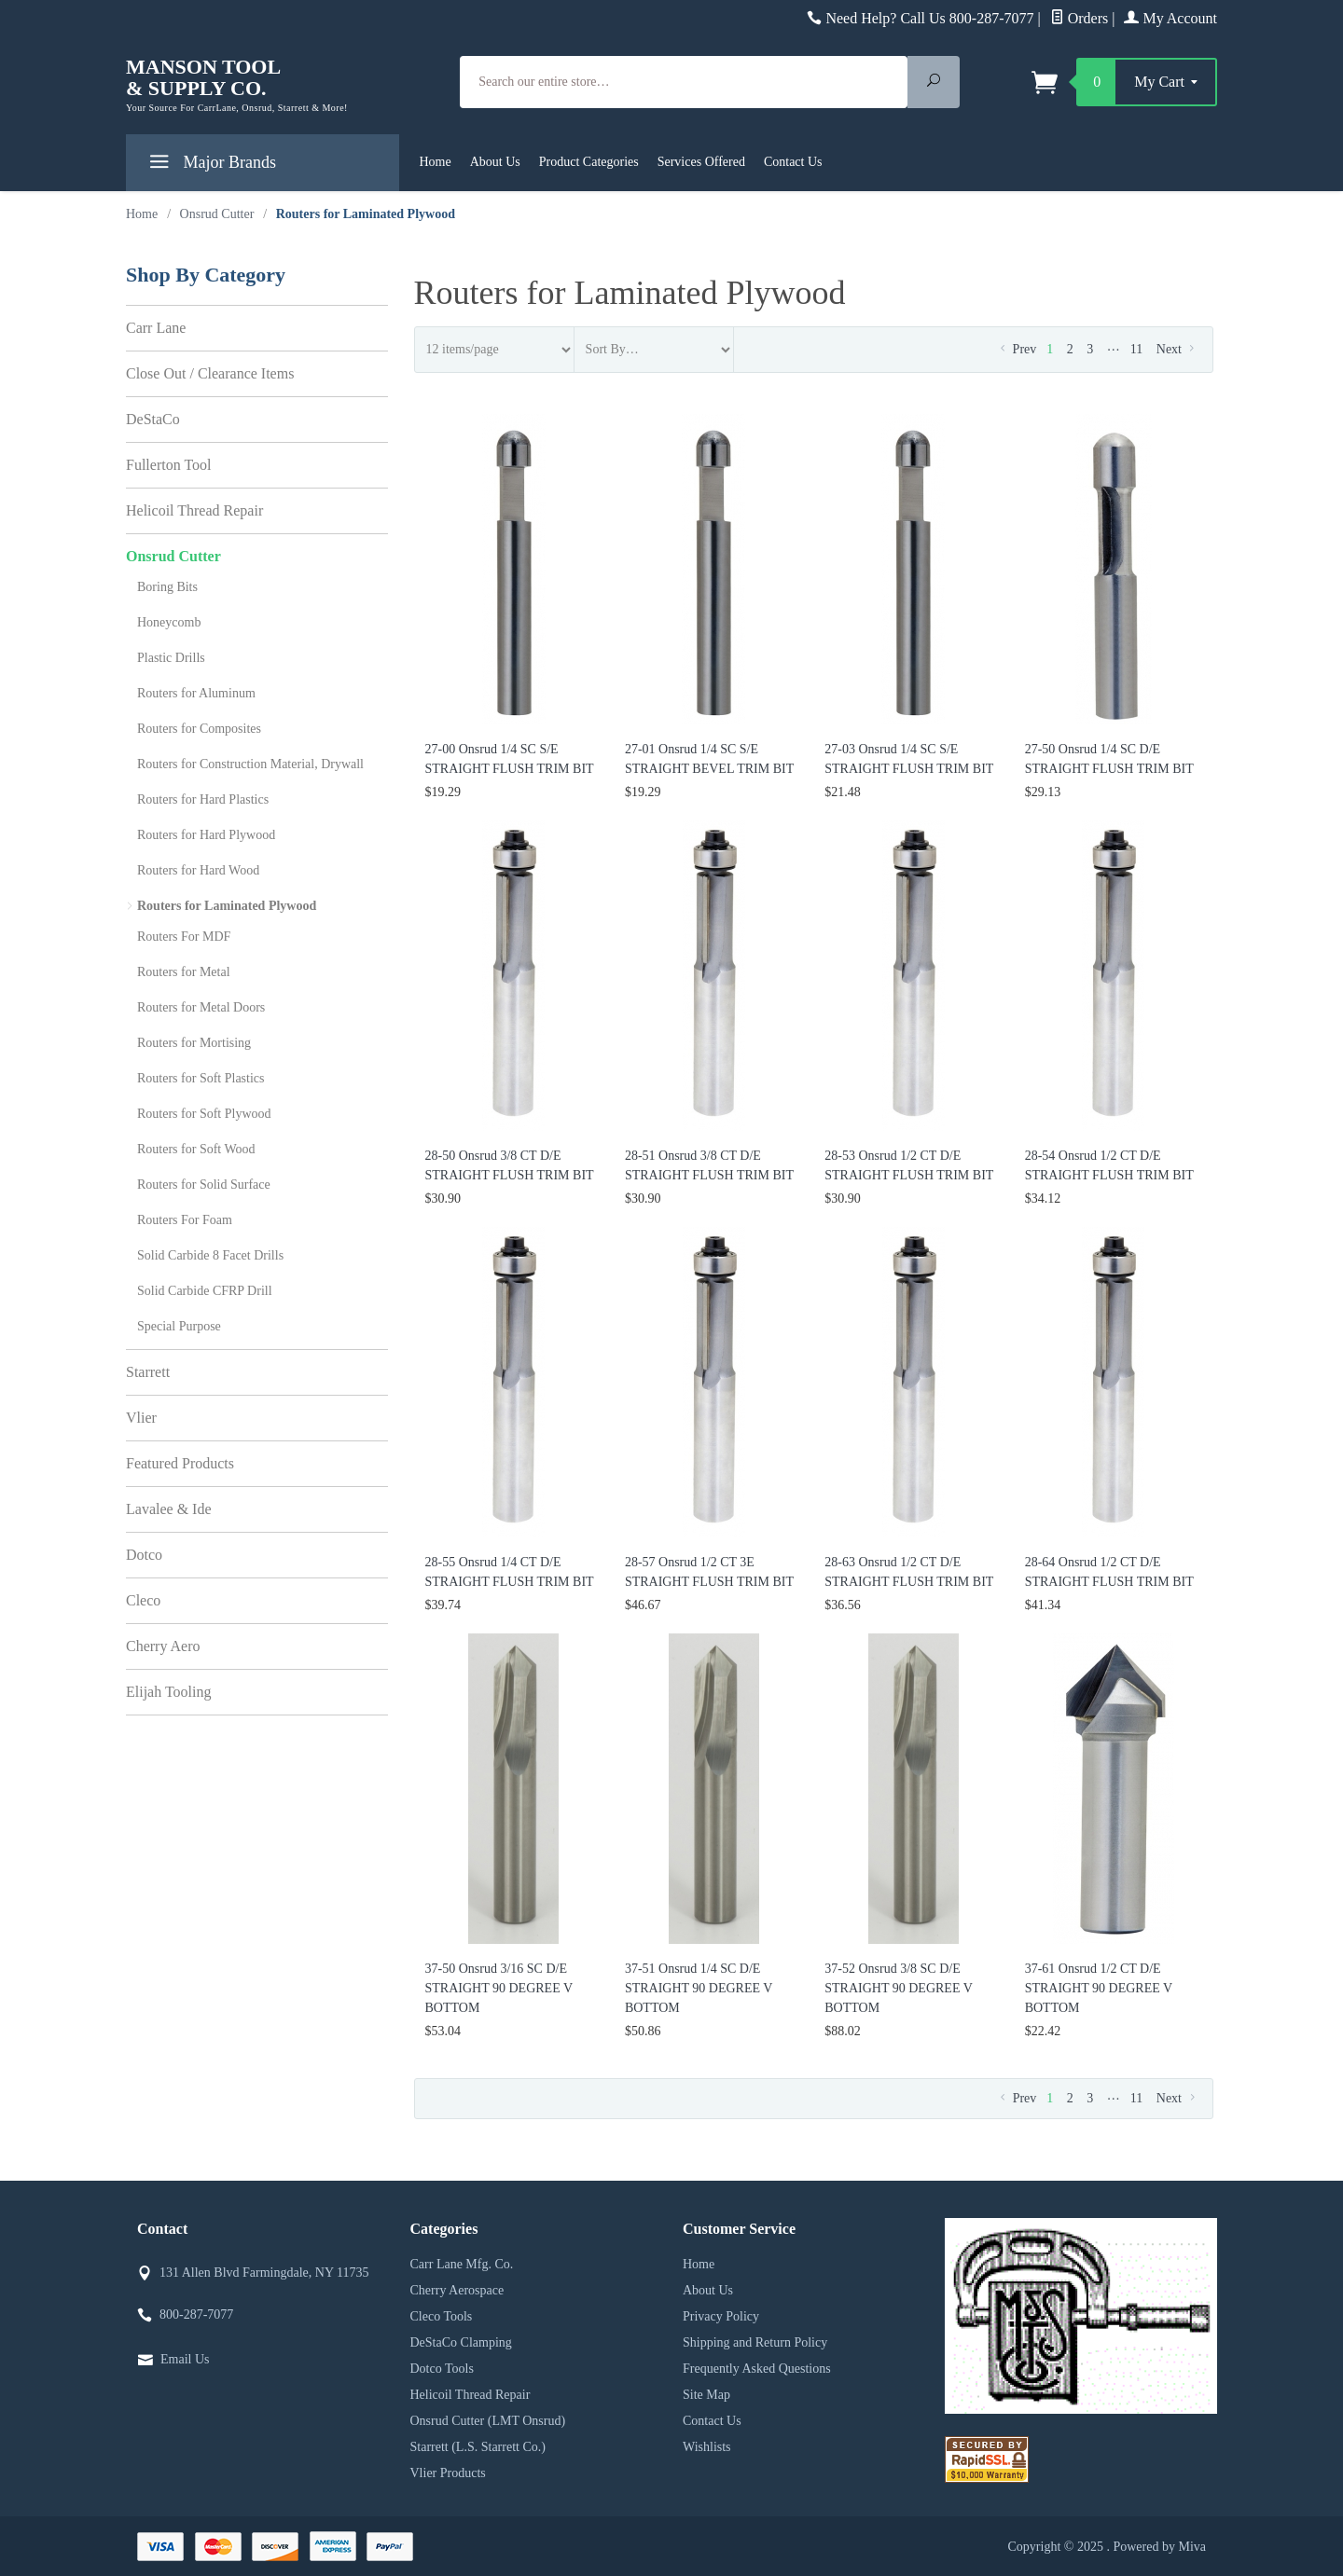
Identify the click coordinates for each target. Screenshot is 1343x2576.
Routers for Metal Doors (201, 1007)
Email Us (185, 2359)
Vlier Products (448, 2473)
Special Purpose (179, 1326)
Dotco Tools (442, 2369)
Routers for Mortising (194, 1043)
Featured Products (180, 1463)
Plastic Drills (171, 658)
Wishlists (707, 2447)
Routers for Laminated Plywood (226, 906)
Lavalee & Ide (169, 1509)
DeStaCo (153, 419)
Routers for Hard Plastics (203, 799)
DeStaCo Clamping (461, 2342)
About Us (495, 162)
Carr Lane (156, 328)
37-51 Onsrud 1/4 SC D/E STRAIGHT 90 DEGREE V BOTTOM (698, 1988)
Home (435, 162)
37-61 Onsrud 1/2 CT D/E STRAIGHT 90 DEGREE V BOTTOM (1098, 1988)
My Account (1170, 18)
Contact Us (793, 162)
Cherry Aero (163, 1646)
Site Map (706, 2395)
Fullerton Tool (168, 465)
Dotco (144, 1555)
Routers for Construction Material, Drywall (250, 764)
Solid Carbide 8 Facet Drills (210, 1255)
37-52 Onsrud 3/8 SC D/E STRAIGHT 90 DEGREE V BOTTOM (898, 1988)
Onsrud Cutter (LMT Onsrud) (488, 2421)
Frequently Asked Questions (757, 2369)
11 (1136, 349)
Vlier (141, 1418)
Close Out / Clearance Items (210, 373)
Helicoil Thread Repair (194, 510)
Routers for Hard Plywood (206, 835)
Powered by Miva (1159, 2547)
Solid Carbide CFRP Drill (204, 1291)
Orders (1079, 18)
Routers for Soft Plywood (204, 1114)
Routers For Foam (184, 1220)
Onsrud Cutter (173, 556)
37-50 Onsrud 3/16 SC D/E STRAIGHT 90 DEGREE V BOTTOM (499, 1988)
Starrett (148, 1372)
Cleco (143, 1600)
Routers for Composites (199, 729)
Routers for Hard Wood (198, 870)
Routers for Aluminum (196, 693)
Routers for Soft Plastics (201, 1078)
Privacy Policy (721, 2316)
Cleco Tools (441, 2316)
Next (1177, 349)
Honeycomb (169, 622)
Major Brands (210, 165)
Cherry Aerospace (457, 2290)
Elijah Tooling (168, 1692)
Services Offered (701, 162)
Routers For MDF (183, 937)
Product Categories (589, 162)
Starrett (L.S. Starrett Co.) (478, 2447)
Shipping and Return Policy (755, 2342)
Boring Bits (167, 587)
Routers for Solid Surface (203, 1185)
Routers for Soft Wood (196, 1149)
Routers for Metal (183, 972)
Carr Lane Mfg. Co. (462, 2264)
